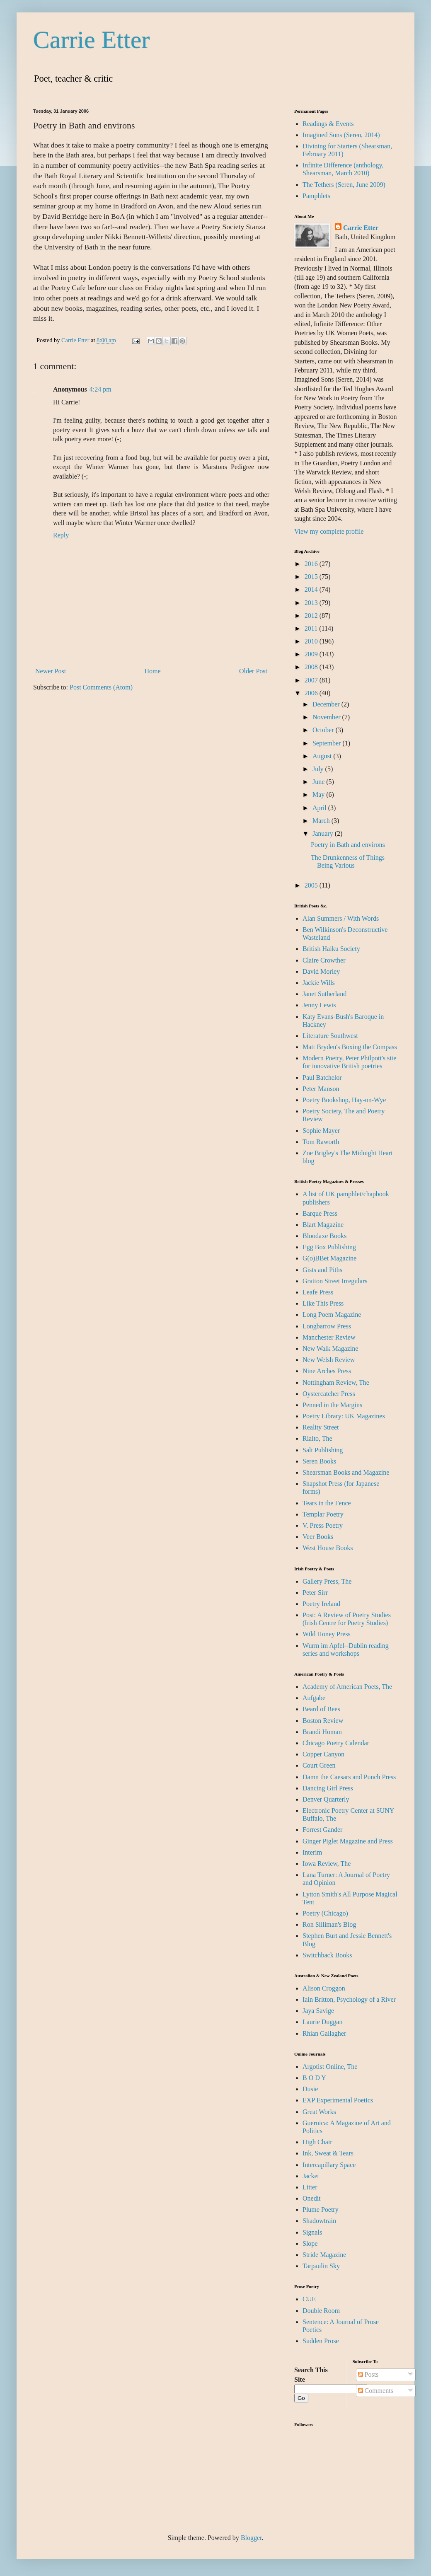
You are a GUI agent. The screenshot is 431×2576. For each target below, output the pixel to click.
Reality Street (321, 1427)
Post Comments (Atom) (101, 687)
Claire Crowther (324, 960)
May (319, 794)
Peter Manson (321, 1088)
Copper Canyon (323, 1754)
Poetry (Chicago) (325, 1913)
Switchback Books (327, 1955)
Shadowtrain (319, 2220)
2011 (312, 628)
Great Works (319, 2111)
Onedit (312, 2198)
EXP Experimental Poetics (338, 2100)
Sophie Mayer (321, 1130)
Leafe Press (318, 1292)
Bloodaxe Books (324, 1235)
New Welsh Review (329, 1359)
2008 (312, 666)
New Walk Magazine (330, 1348)
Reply (61, 535)
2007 (312, 680)
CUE (309, 2299)
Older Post (253, 671)
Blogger (251, 2537)
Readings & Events (328, 123)
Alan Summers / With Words (341, 918)
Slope (310, 2243)
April (320, 807)
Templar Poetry (323, 1514)
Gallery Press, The (327, 1581)
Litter (310, 2187)
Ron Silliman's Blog (329, 1924)
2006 (312, 693)
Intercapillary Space (329, 2164)
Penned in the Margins (332, 1404)
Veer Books (318, 1536)
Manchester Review (329, 1337)
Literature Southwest (330, 1035)
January (323, 833)
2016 (312, 563)
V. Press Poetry (323, 1525)
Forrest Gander (322, 1829)
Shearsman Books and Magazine (346, 1472)
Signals (312, 2232)
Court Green (319, 1765)
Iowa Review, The (327, 1863)
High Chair (317, 2141)
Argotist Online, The (330, 2066)
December (326, 704)
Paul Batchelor (322, 1077)
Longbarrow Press (327, 1326)
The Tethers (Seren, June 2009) (344, 184)
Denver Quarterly (326, 1799)
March (322, 820)
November (327, 717)
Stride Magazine (324, 2254)
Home (153, 671)
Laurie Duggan (322, 2021)
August (322, 755)
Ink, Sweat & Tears (328, 2153)
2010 (312, 641)
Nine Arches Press (327, 1370)
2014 (312, 589)
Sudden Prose (321, 2340)
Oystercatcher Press (329, 1393)
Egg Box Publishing (329, 1247)
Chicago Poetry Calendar (336, 1742)
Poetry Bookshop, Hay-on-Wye (344, 1099)
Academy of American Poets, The (347, 1686)
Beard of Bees (321, 1708)
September (327, 743)
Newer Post (50, 671)
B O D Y (314, 2077)
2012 (312, 615)
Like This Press (323, 1303)
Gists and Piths (322, 1269)
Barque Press (320, 1213)
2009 (312, 654)
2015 (312, 576)
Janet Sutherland (324, 993)
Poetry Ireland (321, 1603)
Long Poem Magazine (332, 1314)
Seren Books (319, 1461)
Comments (375, 2390)
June (319, 781)
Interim (312, 1852)
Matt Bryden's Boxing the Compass (350, 1046)
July (318, 768)
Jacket (311, 2175)
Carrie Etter (91, 39)
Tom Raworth (321, 1141)
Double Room (321, 2310)
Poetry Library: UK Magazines (344, 1416)
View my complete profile (328, 531)
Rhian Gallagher (324, 2033)
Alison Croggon (324, 1988)
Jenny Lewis (319, 1005)
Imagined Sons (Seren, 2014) (341, 134)
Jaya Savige (318, 2010)
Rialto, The (317, 1438)
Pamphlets (316, 195)
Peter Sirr (315, 1592)
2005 (312, 885)
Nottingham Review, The (336, 1382)
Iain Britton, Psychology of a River (349, 1999)
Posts (368, 2374)
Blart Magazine (323, 1224)
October (324, 729)
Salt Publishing (323, 1450)
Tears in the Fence (327, 1503)
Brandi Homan (322, 1731)
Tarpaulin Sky (321, 2265)
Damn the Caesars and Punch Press (349, 1776)
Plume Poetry (321, 2209)
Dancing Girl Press (328, 1788)
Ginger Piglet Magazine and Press (348, 1841)
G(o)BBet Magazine (329, 1258)
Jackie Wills (319, 982)
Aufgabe (314, 1697)
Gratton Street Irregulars (335, 1280)
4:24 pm (100, 389)
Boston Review (323, 1720)
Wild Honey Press (327, 1634)
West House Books (328, 1547)
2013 (312, 602)
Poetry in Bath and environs (348, 844)
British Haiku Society (331, 948)
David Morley (321, 971)
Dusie (310, 2088)
